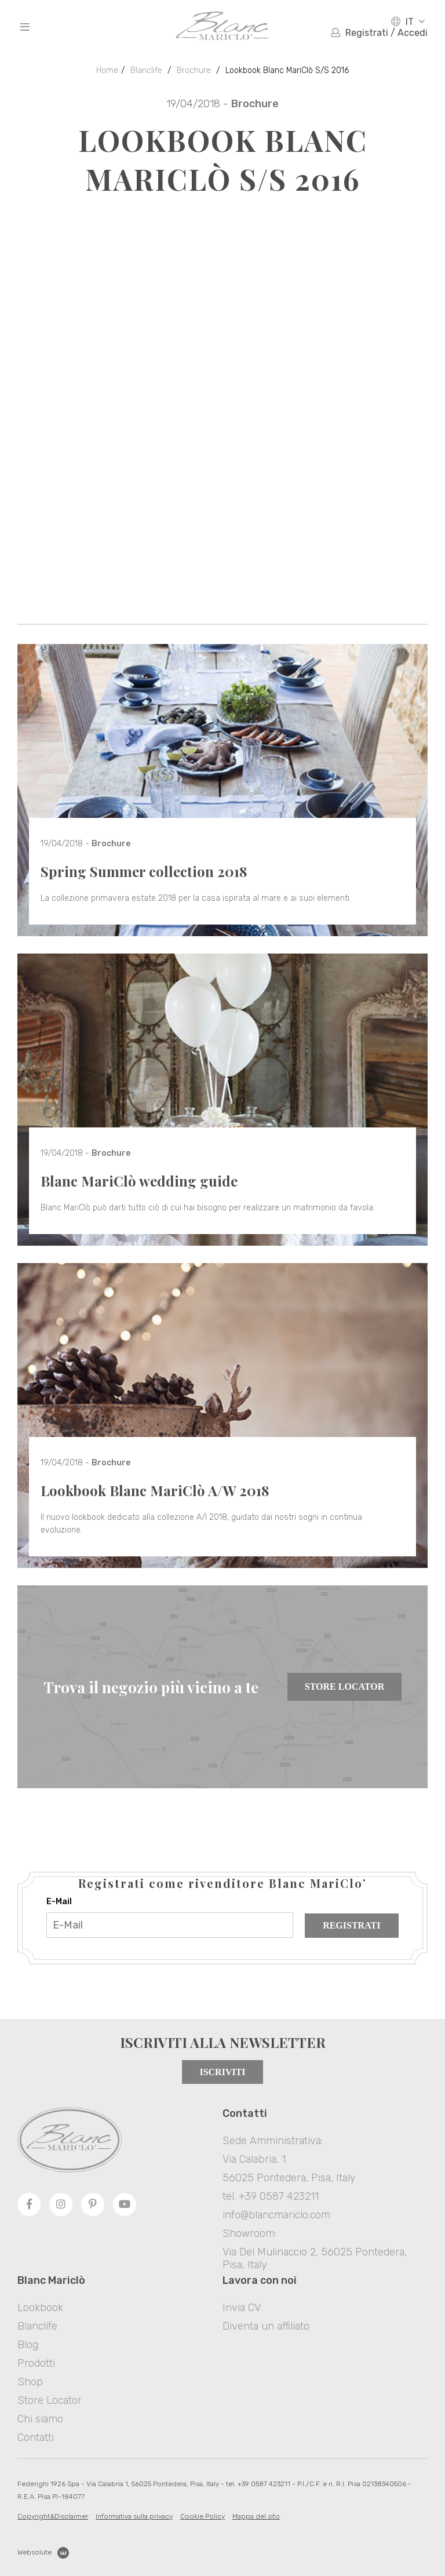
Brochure (194, 70)
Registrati (351, 1925)
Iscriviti (222, 2072)
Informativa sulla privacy (134, 2516)
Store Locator (344, 1686)
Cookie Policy (202, 2516)
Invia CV (241, 2307)
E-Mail (59, 1901)
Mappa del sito (256, 2516)
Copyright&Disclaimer (52, 2516)
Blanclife (146, 70)
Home (107, 70)
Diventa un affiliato (265, 2326)
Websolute (43, 2553)
